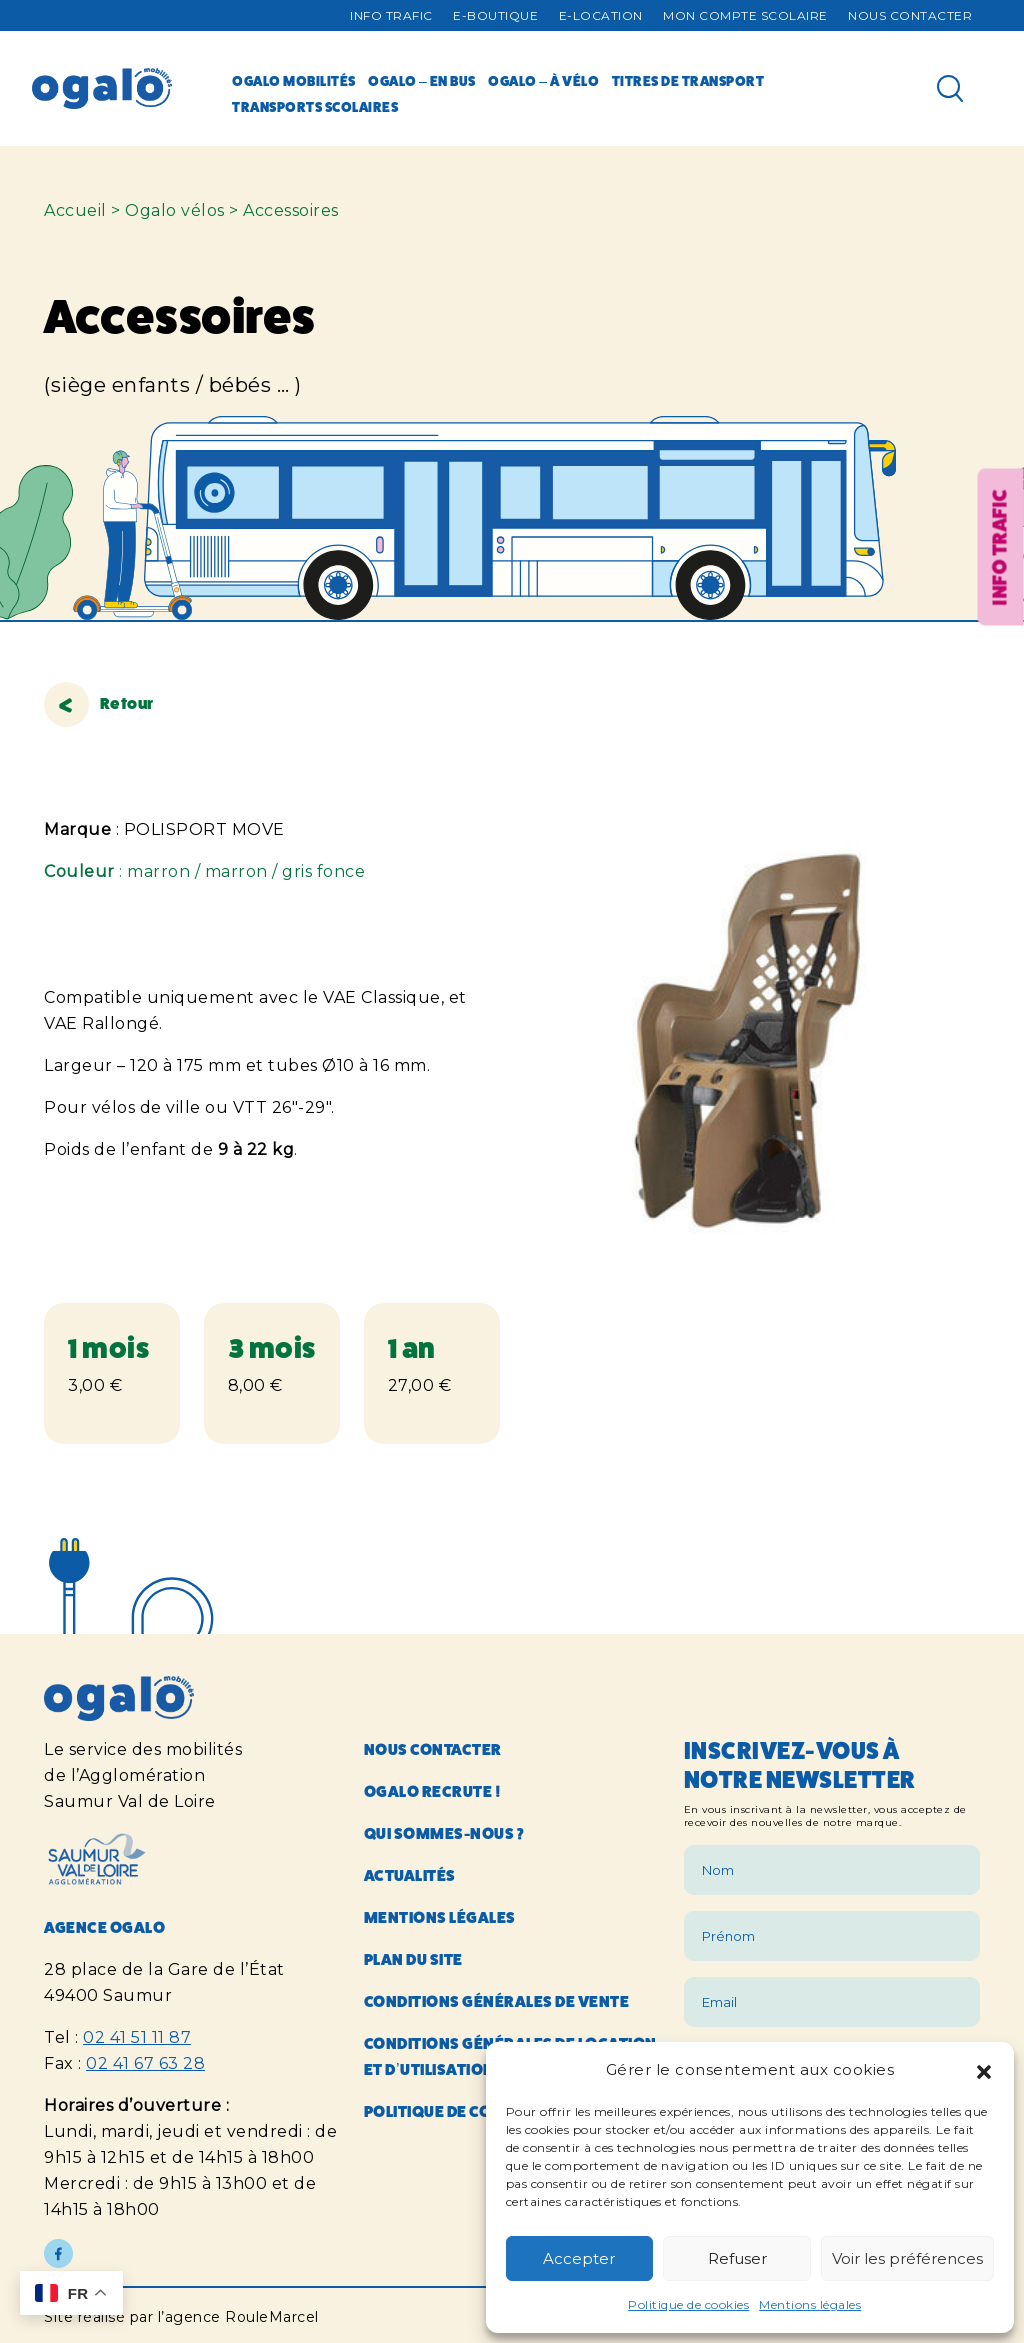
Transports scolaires (315, 107)
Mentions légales (810, 2304)
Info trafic (391, 15)
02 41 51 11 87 (137, 2037)
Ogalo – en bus (422, 81)
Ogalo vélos (175, 210)
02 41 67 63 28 (145, 2063)
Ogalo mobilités (294, 81)
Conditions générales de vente (497, 2001)
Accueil (75, 210)
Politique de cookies (688, 2304)
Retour (99, 703)
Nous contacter (910, 15)
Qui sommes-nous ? (444, 1833)
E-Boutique (495, 15)
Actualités (410, 1875)
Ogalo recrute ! (433, 1791)
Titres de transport (688, 81)
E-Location (601, 15)
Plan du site (413, 1959)
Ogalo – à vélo (543, 81)
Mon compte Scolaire (745, 15)
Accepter (579, 2258)
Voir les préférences (907, 2258)
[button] (984, 2070)
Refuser (737, 2258)
